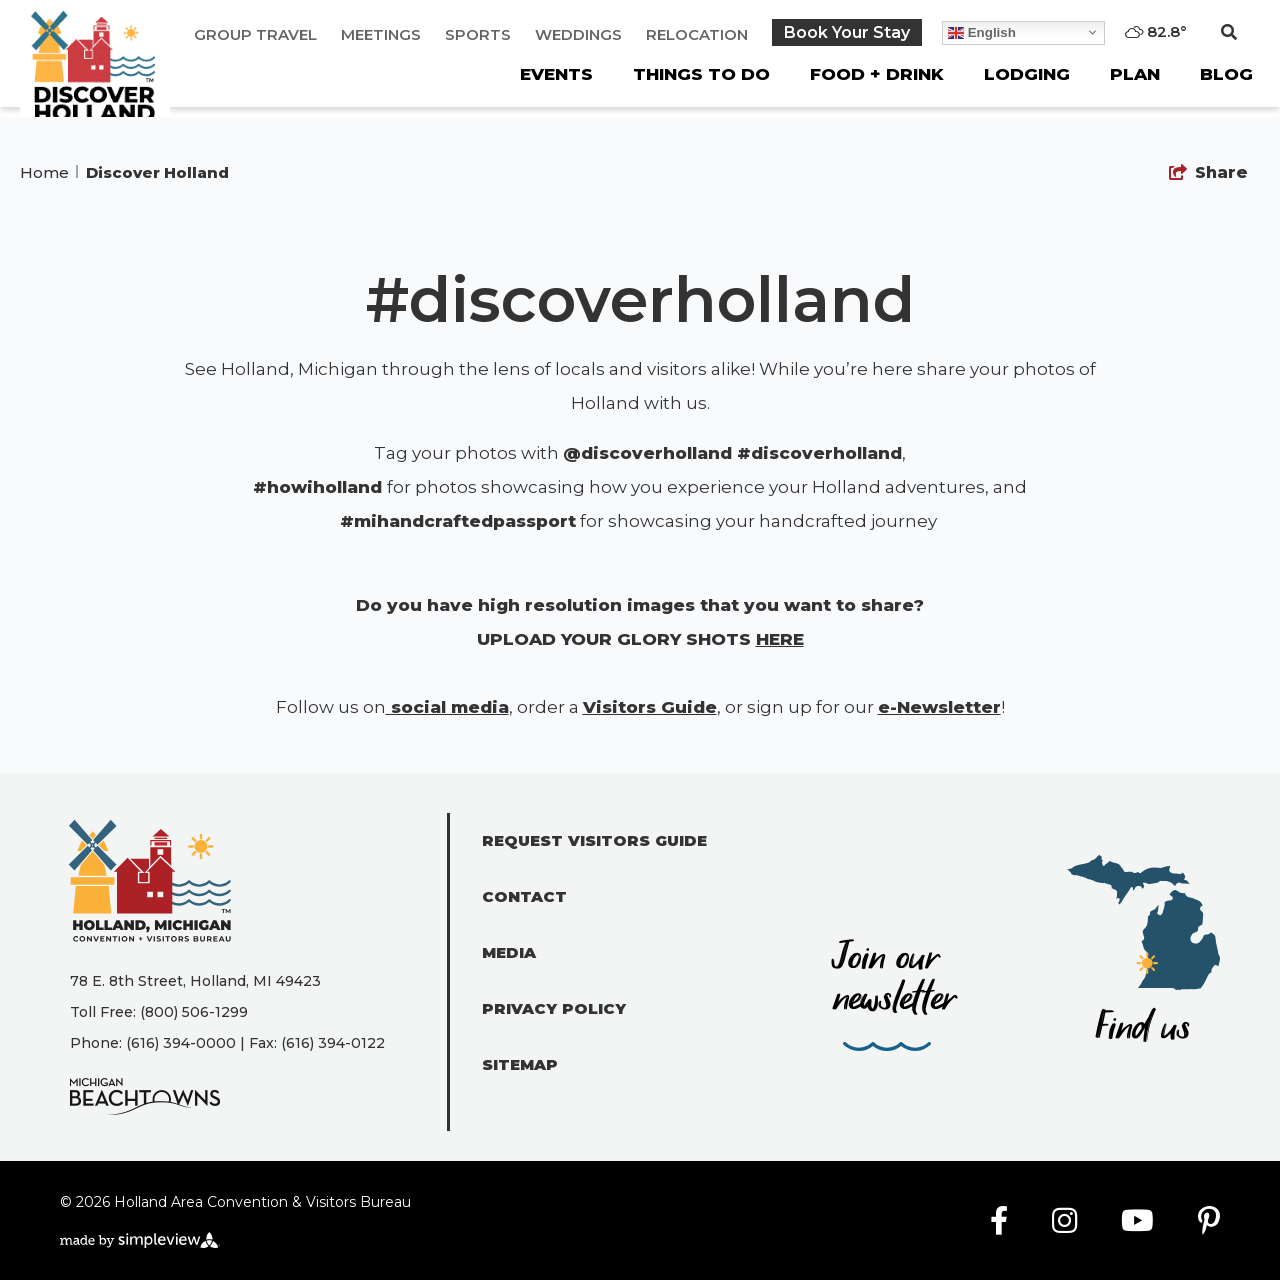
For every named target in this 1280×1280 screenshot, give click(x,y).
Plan (1135, 74)
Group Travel (255, 34)
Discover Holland (159, 172)
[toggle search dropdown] (1229, 33)
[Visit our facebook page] (999, 1221)
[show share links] (1208, 173)
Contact (524, 896)
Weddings (578, 34)
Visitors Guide (650, 707)
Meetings (381, 34)
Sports (478, 34)
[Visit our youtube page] (1137, 1221)
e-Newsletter (939, 707)
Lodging (1027, 74)
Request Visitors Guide (594, 840)
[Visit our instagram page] (1064, 1221)
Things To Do (701, 74)
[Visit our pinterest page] (1209, 1221)
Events (556, 74)
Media (509, 952)
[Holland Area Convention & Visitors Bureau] (95, 80)
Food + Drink (877, 74)
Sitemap (520, 1064)
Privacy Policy (554, 1008)
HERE (780, 639)
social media (447, 707)
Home (49, 172)
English (982, 32)
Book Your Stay (847, 32)
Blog (1226, 74)
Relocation (697, 34)
